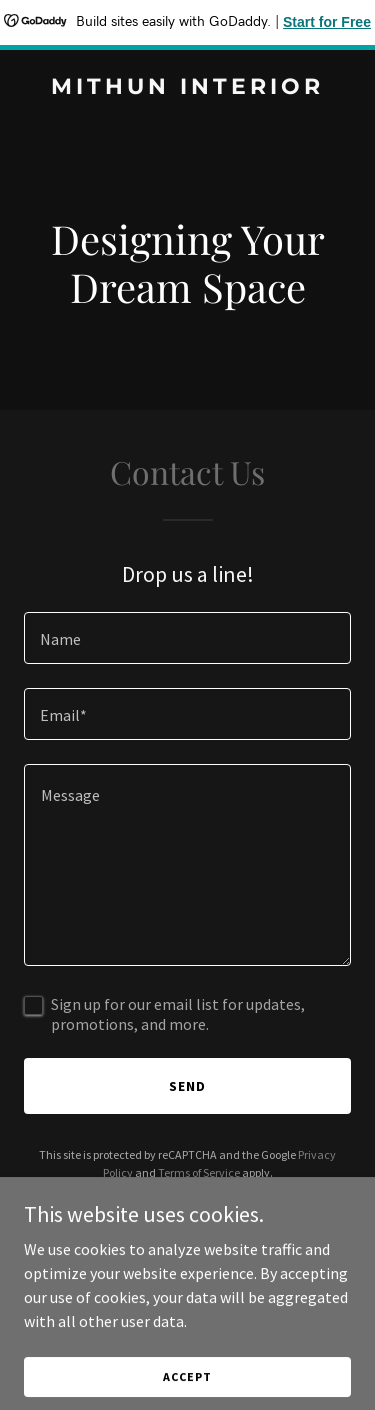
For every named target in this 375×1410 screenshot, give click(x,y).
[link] (187, 88)
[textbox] (187, 638)
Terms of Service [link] (199, 1172)
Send (187, 1086)
